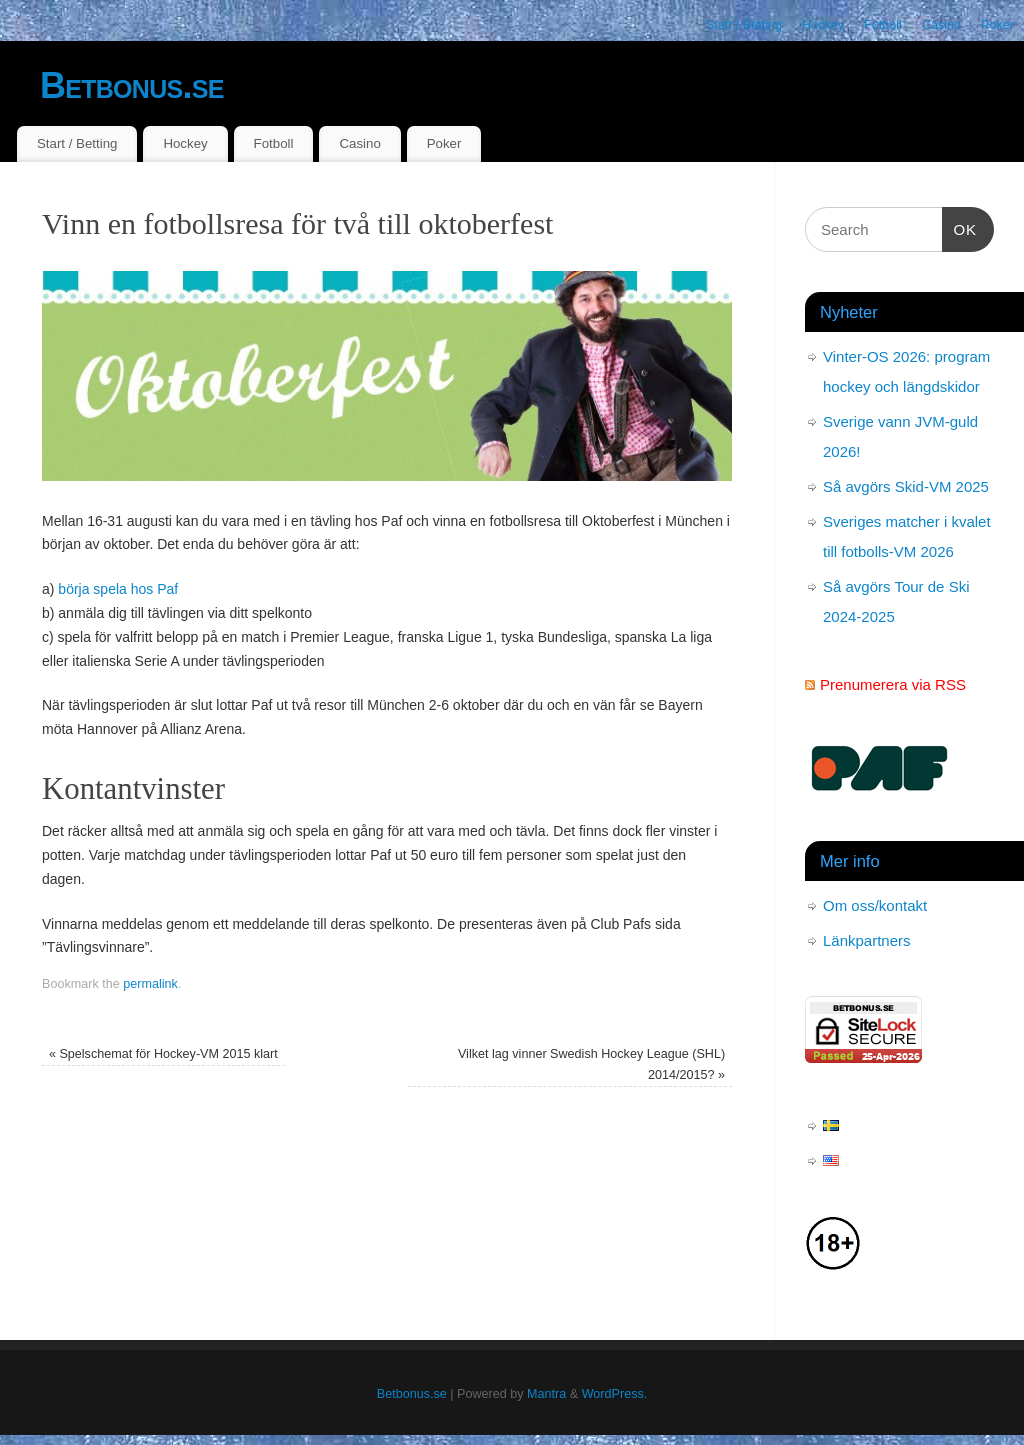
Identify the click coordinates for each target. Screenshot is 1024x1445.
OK (960, 227)
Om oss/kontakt (875, 905)
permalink (150, 984)
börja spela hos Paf (118, 589)
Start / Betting (744, 25)
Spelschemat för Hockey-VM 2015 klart (163, 1054)
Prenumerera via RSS (893, 684)
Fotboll (883, 25)
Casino (941, 25)
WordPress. (615, 1394)
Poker (997, 25)
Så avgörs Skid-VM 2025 (906, 486)
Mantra (546, 1394)
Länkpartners (867, 940)
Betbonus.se (132, 85)
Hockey (823, 25)
